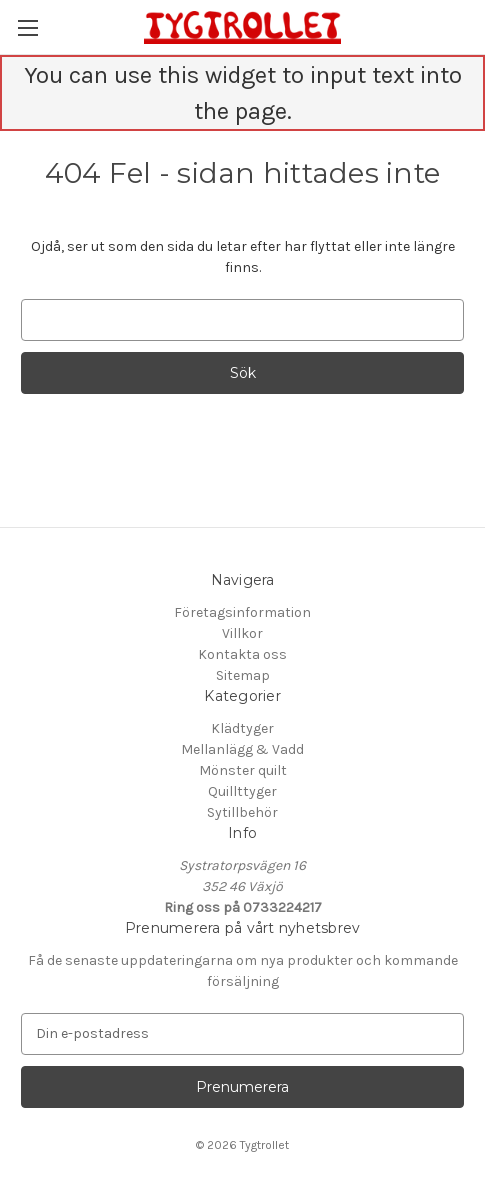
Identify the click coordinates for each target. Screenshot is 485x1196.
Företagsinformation (242, 612)
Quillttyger (242, 791)
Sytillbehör (242, 812)
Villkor (242, 633)
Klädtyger (242, 728)
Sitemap (243, 675)
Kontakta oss (242, 654)
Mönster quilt (243, 770)
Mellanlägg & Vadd (242, 749)
